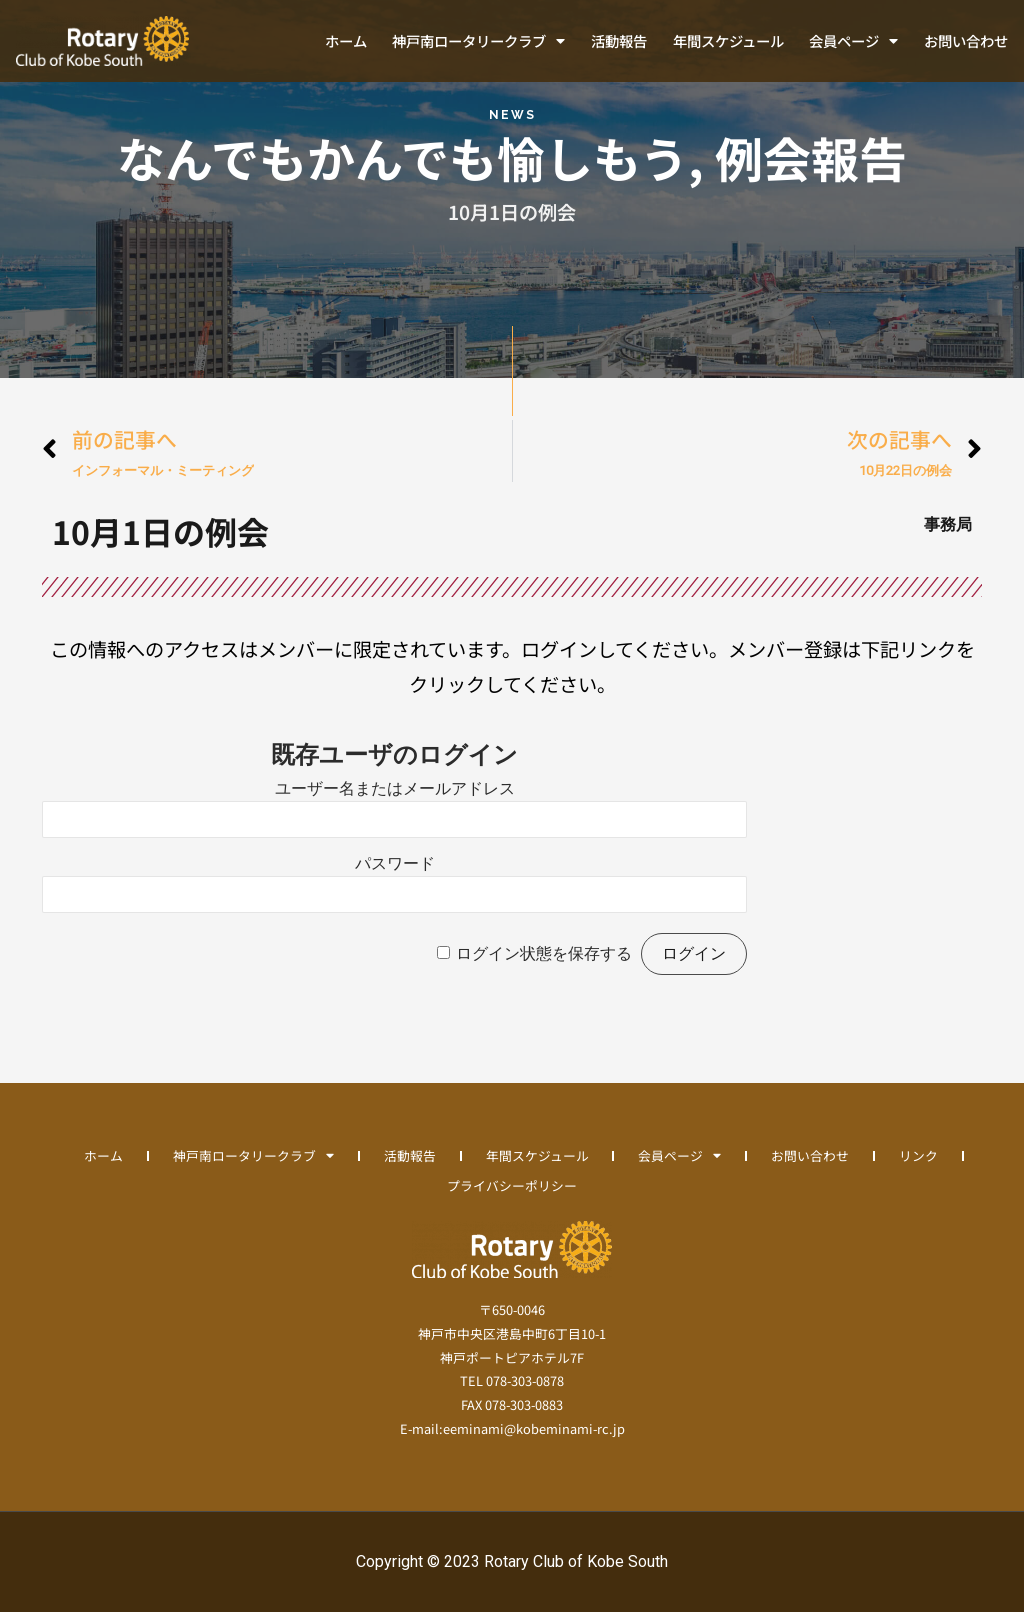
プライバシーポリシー (512, 1185)
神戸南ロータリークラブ (478, 41)
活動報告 (619, 40)
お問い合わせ (966, 40)
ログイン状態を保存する (544, 953)
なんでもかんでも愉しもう (402, 157)
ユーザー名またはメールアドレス (395, 788)
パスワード (395, 863)
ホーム (346, 40)
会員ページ (853, 41)
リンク (919, 1155)
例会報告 (811, 157)
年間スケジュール (728, 40)
